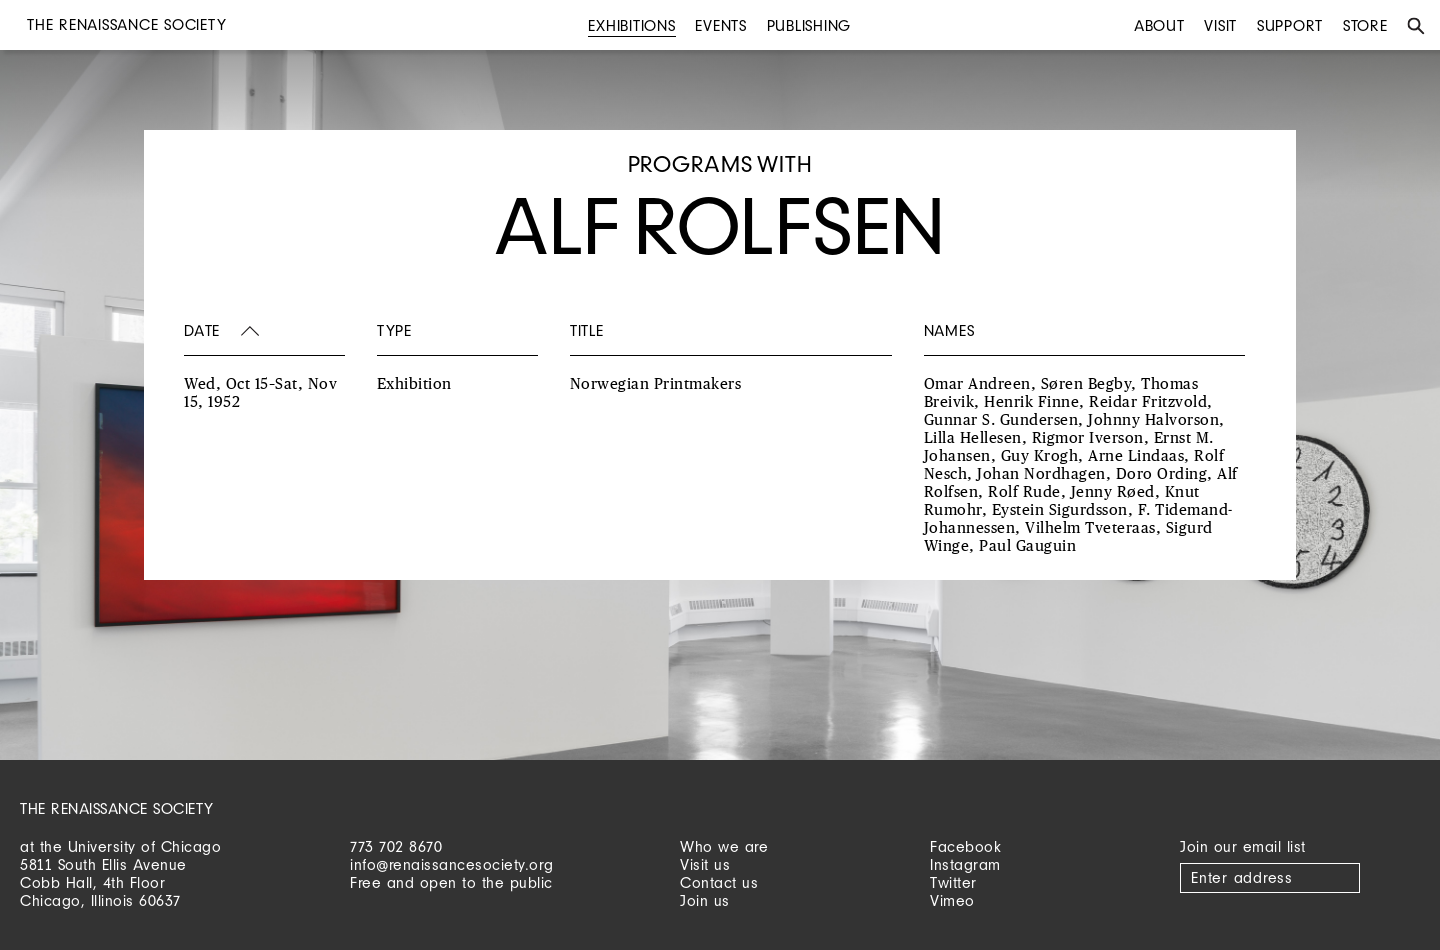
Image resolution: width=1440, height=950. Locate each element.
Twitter (953, 882)
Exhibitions (631, 25)
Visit (1220, 25)
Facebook (965, 846)
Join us (705, 900)
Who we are (724, 846)
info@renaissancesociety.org (452, 864)
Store (1365, 25)
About (1159, 25)
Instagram (965, 864)
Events (721, 25)
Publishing (809, 25)
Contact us (719, 882)
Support (1290, 25)
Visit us (705, 864)
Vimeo (952, 900)
